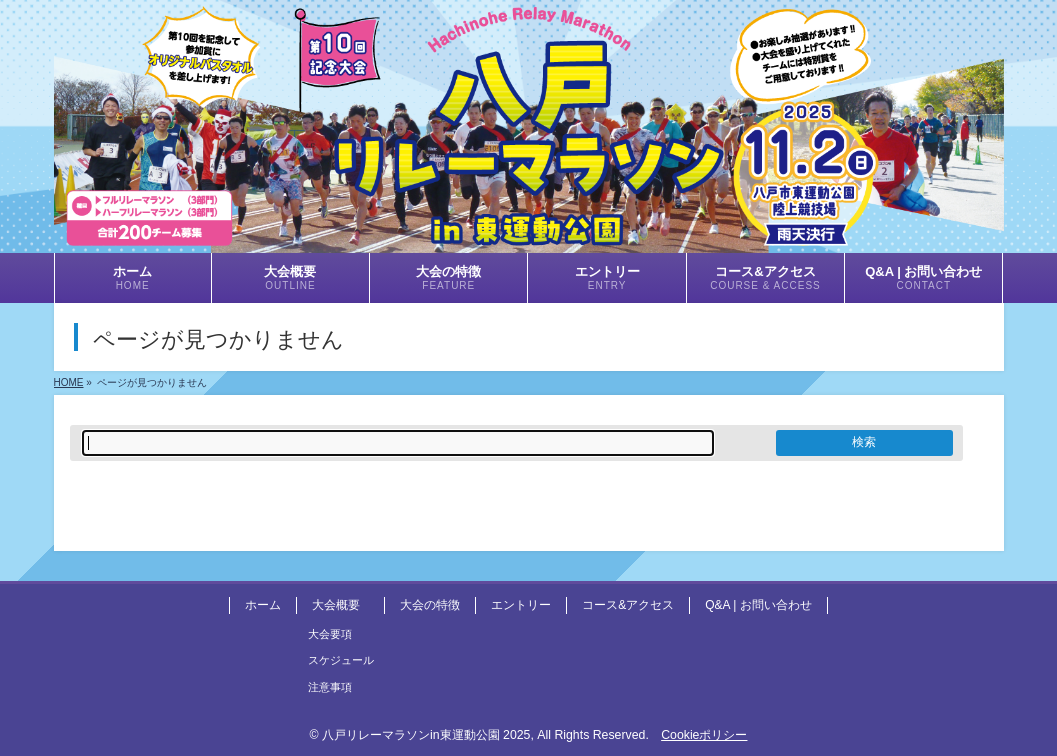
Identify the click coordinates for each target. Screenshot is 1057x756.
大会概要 (336, 605)
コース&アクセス (628, 605)
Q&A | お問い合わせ (758, 605)
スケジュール (341, 660)
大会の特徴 (430, 605)
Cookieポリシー (704, 735)
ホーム (263, 605)
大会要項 (330, 634)
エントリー (521, 605)
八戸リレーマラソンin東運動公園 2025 (426, 735)
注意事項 (330, 687)
